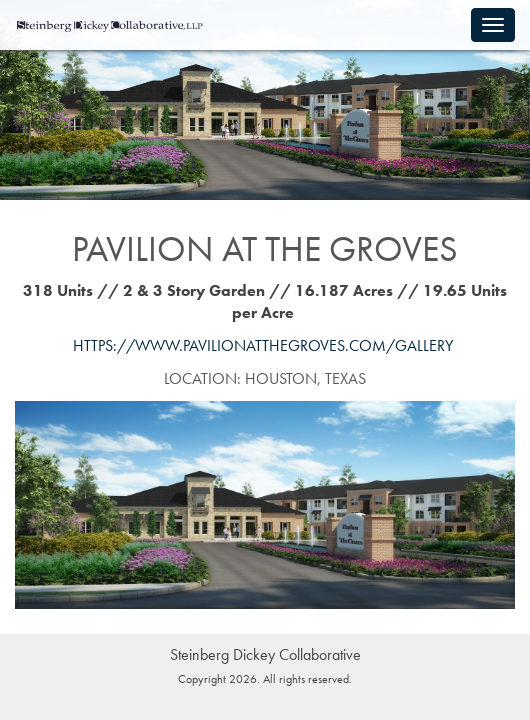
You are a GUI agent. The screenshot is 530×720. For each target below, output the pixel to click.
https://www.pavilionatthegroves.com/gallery (263, 345)
